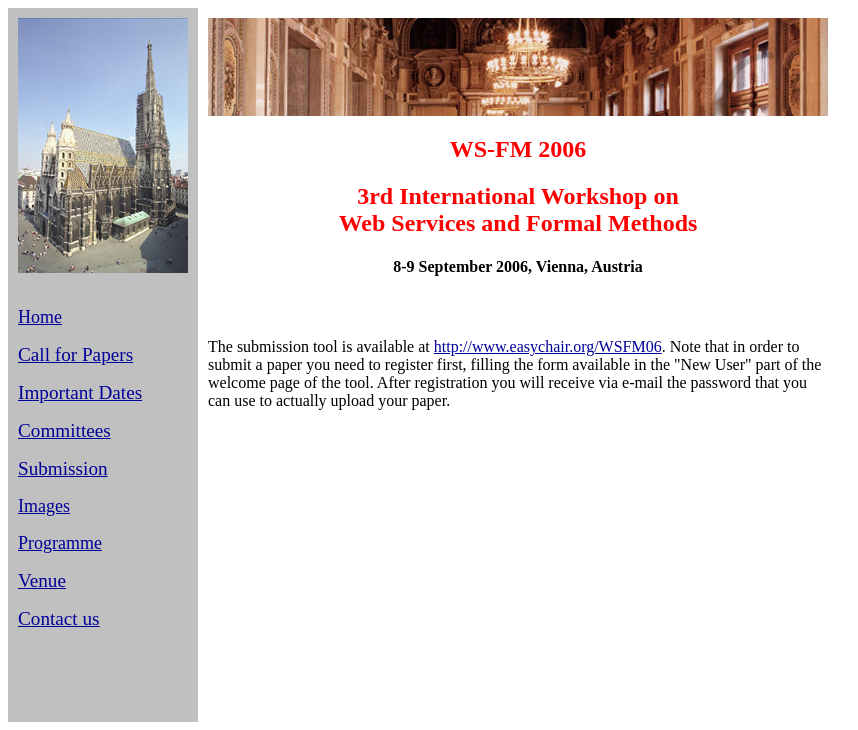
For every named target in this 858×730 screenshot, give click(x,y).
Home (40, 317)
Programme (60, 543)
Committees (64, 430)
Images (44, 506)
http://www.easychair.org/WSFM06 (548, 346)
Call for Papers (75, 354)
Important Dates (80, 392)
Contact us (59, 618)
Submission (63, 468)
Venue (42, 580)
